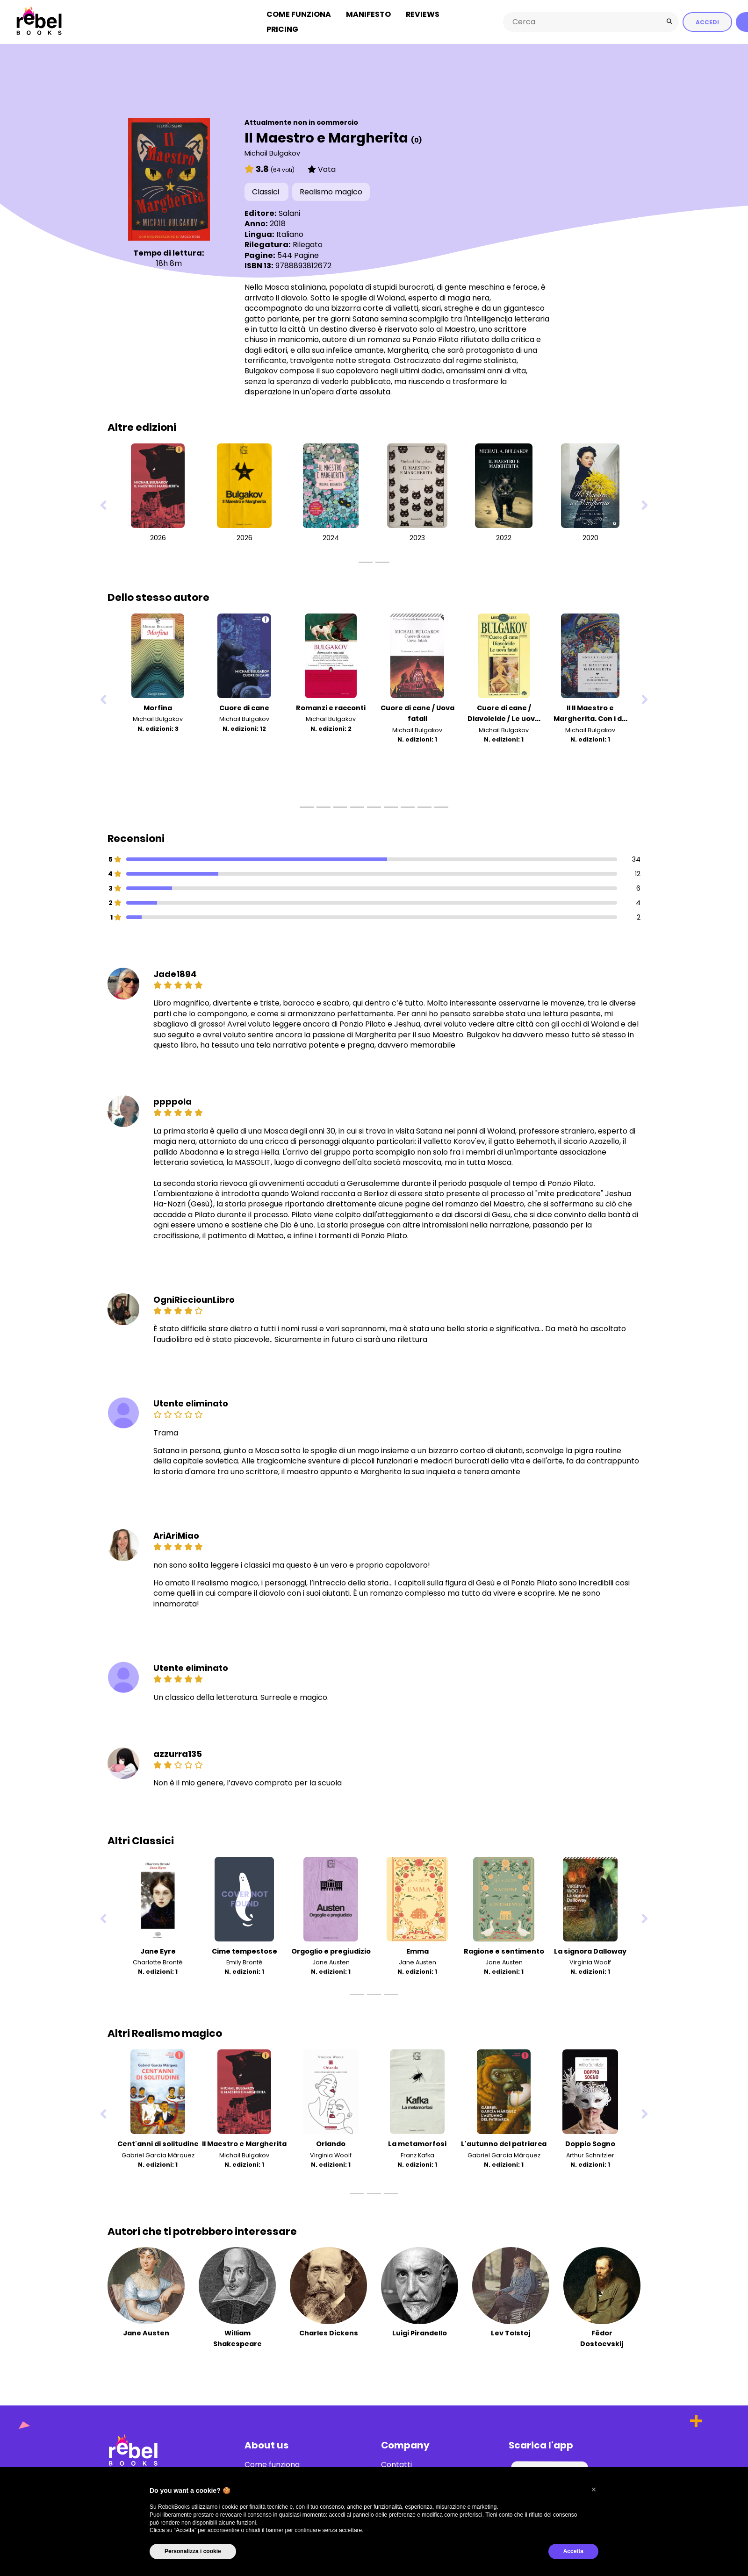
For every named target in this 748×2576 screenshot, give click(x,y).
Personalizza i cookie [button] (193, 2551)
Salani (289, 211)
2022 (503, 536)
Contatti (396, 2463)
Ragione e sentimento (504, 1949)
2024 (331, 536)
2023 (417, 536)
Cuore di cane (244, 706)
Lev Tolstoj (511, 2331)
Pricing (282, 28)
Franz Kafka (417, 2153)
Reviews (422, 13)
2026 (158, 536)
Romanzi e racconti (331, 706)
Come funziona (298, 13)
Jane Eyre (158, 1949)
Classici (266, 190)
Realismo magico (331, 190)
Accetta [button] (573, 2551)
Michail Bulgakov (272, 151)
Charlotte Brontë (158, 1960)
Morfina (158, 706)
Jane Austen (331, 1960)
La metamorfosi (417, 2142)
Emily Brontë (244, 1960)
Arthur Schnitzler (590, 2153)
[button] (593, 2489)
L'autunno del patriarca (504, 2142)
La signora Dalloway (590, 1949)
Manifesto (368, 13)
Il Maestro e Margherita (244, 2142)
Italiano (289, 232)
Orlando (330, 2142)
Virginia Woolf (590, 1960)
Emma (417, 1949)
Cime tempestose (244, 1949)
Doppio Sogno (590, 2142)
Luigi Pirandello (419, 2331)
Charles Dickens (328, 2331)
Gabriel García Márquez (158, 2153)
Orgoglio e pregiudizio (331, 1949)
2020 (590, 536)
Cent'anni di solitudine (158, 2142)
